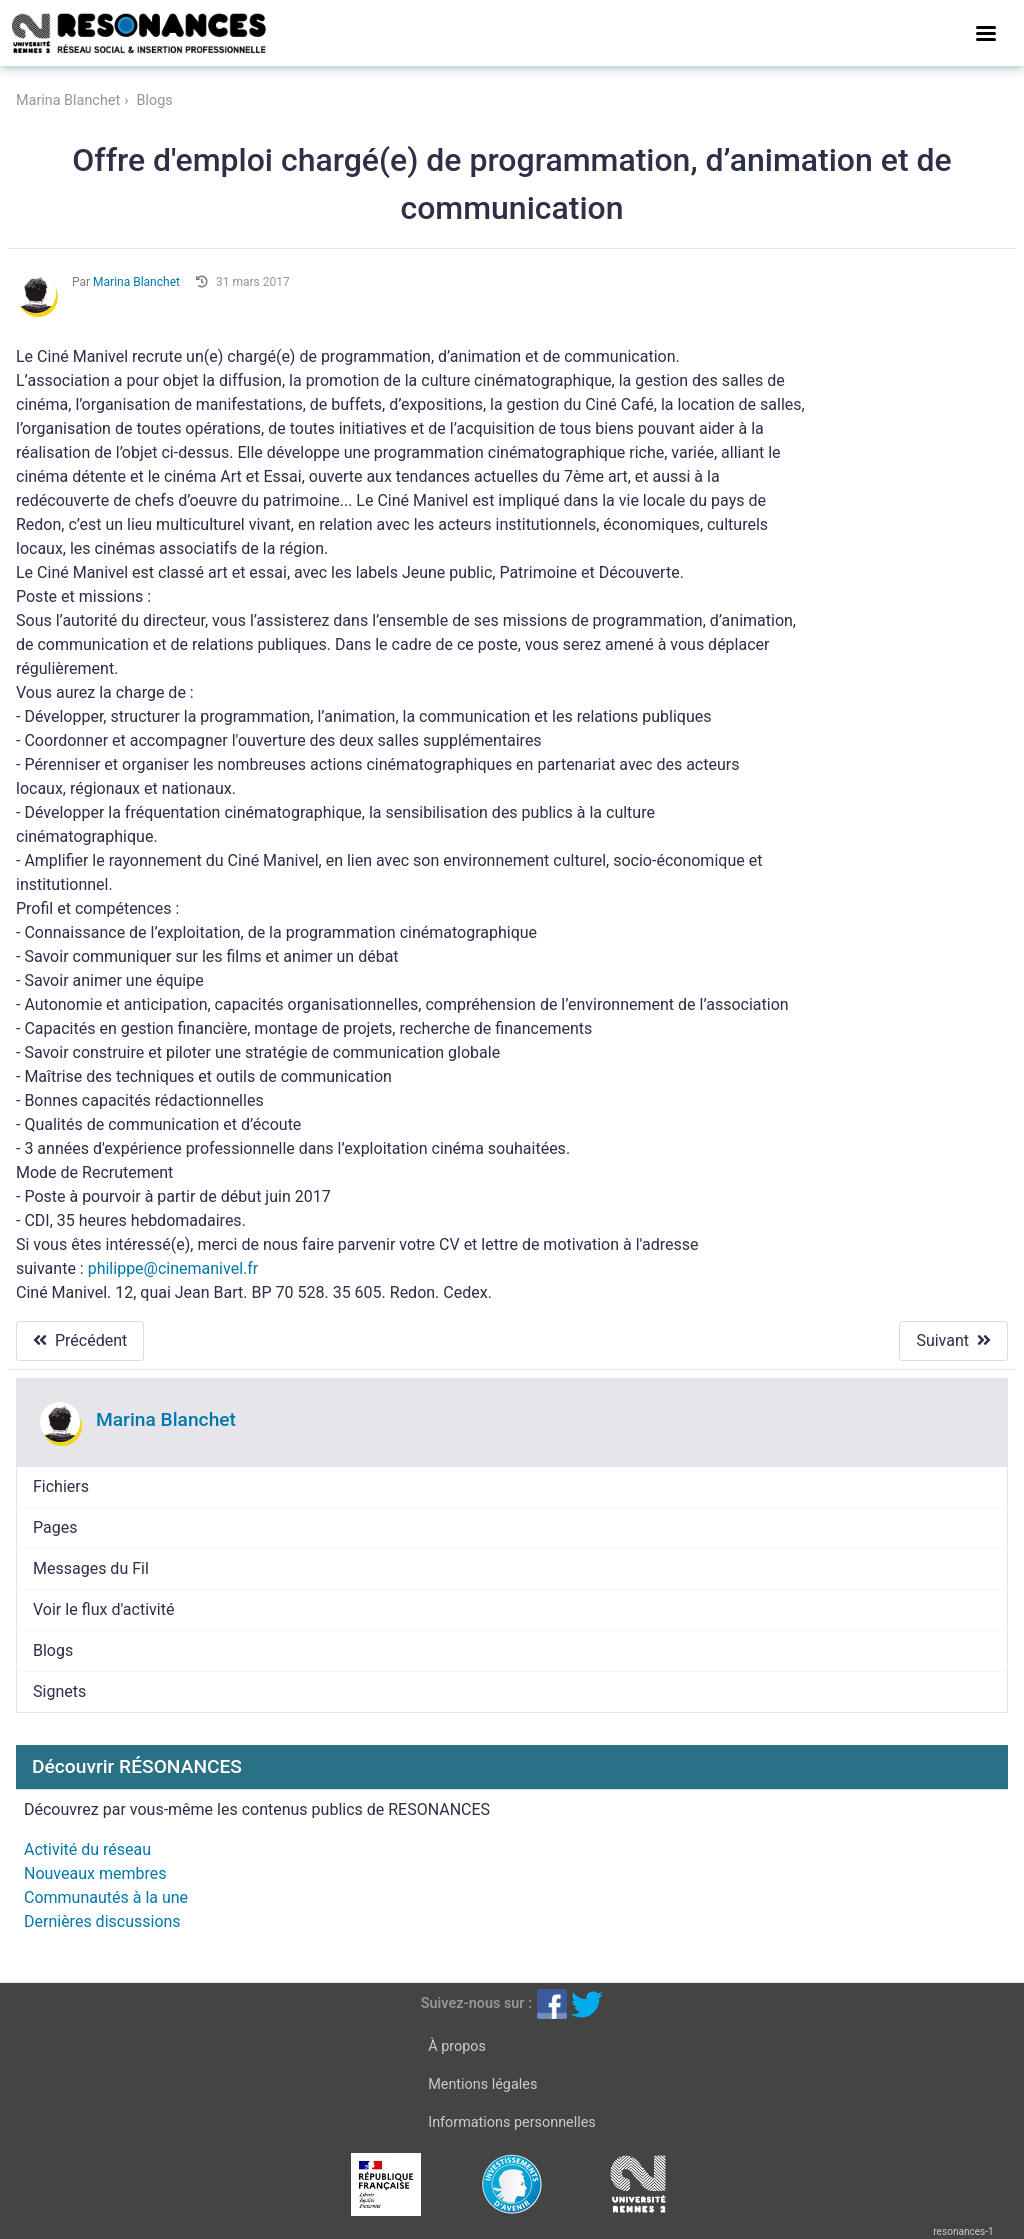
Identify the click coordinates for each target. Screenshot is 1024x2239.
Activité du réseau (87, 1849)
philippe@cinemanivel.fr (173, 1268)
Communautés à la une (106, 1897)
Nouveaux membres (95, 1873)
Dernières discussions (102, 1921)
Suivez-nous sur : (476, 2003)
